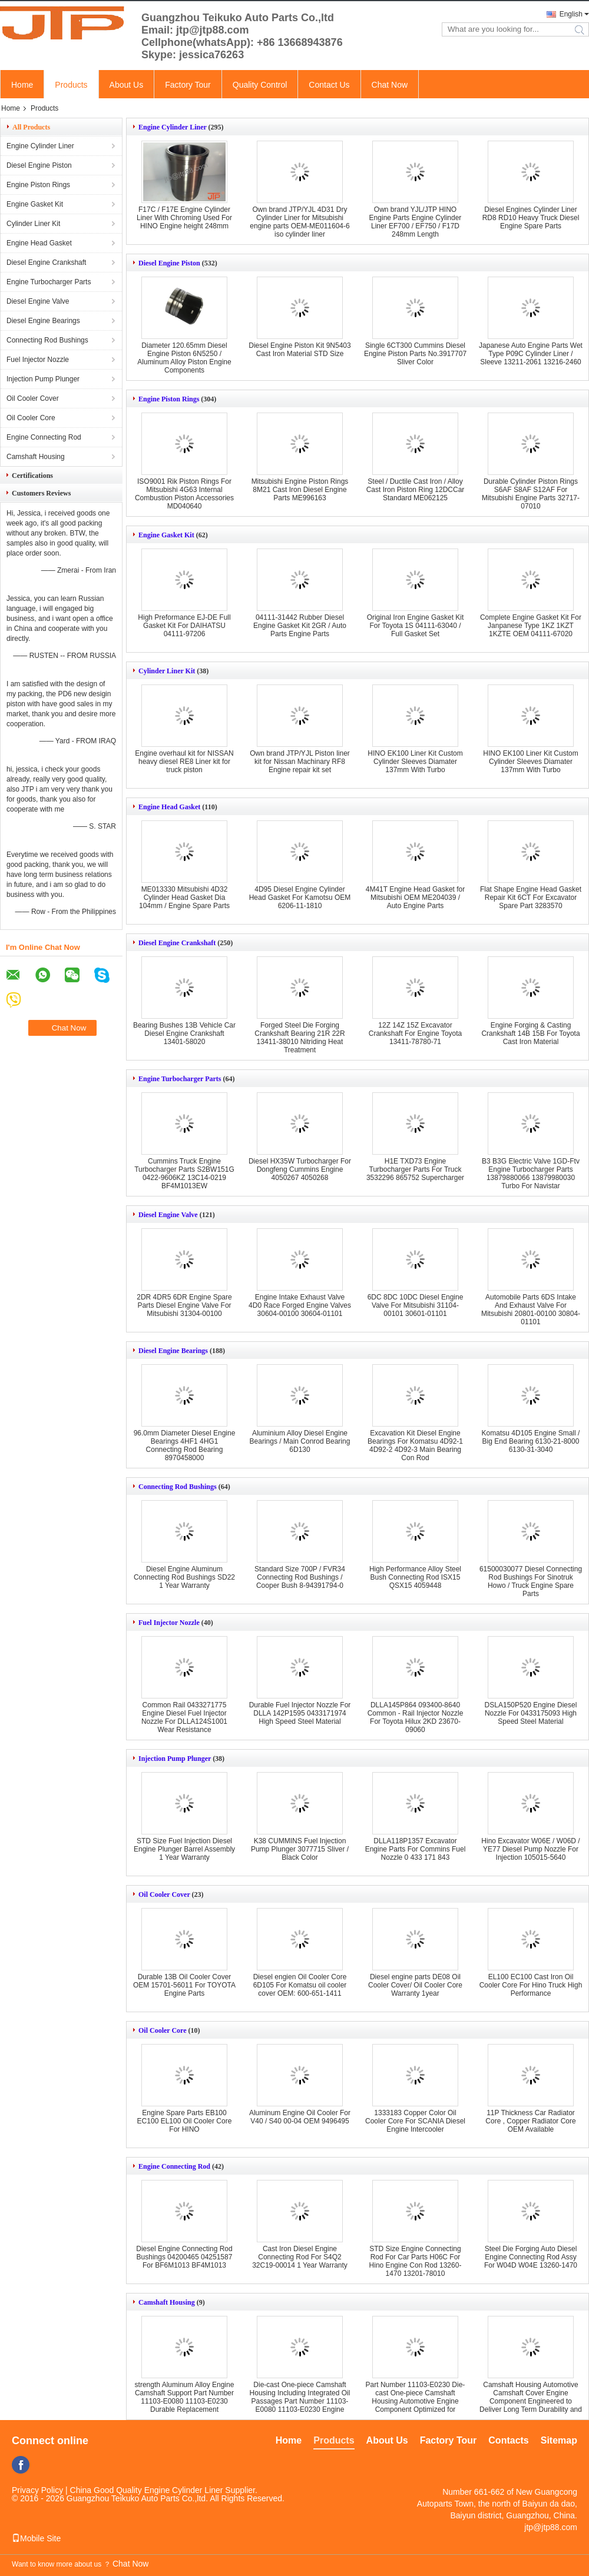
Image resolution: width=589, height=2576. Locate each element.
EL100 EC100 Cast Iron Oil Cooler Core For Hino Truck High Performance (531, 1985)
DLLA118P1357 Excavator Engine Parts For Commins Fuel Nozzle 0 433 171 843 (415, 1849)
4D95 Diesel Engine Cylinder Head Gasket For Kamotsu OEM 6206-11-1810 (300, 897)
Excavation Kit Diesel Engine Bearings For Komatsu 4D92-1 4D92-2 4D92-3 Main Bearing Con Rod (415, 1445)
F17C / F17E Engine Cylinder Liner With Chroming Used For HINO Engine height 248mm (184, 217)
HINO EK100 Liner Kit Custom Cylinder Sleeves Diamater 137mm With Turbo (415, 761)
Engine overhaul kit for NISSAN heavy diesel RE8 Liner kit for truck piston (184, 761)
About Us (127, 84)
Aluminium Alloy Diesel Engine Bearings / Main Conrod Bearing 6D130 (300, 1441)
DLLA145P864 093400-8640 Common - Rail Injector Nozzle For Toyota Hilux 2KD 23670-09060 (416, 1717)
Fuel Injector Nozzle (37, 359)
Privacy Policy (37, 2490)
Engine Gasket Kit (34, 204)
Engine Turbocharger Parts (48, 282)
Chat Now (390, 84)
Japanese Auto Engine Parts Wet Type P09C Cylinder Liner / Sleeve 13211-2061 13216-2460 (531, 353)
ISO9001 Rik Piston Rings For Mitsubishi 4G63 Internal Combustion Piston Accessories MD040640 (184, 493)
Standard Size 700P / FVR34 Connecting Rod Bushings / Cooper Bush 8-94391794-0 (299, 1577)
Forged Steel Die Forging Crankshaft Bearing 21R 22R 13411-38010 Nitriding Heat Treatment (299, 1037)
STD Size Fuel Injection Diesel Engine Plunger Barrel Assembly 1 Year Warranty (184, 1849)
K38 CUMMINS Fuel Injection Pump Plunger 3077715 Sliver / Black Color (300, 1849)
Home (22, 84)
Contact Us (329, 84)
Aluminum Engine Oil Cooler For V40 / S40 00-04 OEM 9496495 (299, 2117)
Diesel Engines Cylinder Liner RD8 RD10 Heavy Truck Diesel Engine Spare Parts (531, 217)
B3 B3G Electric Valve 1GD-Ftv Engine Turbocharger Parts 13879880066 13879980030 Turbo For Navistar (531, 1173)
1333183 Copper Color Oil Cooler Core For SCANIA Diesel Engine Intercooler (415, 2121)
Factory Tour (188, 84)
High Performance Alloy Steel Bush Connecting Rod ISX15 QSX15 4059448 (415, 1577)
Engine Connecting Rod (43, 437)
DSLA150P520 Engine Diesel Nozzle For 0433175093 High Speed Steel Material (531, 1713)
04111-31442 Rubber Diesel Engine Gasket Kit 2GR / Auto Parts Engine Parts (299, 625)
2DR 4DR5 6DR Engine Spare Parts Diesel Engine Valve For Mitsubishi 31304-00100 (184, 1305)
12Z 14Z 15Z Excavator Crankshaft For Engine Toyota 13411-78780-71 (415, 1033)
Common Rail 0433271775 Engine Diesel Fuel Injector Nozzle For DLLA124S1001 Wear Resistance (184, 1717)
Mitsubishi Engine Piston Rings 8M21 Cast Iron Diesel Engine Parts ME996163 (300, 489)
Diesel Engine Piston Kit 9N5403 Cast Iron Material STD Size (299, 349)
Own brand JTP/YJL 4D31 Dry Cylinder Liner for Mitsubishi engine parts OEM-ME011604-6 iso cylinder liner (299, 221)
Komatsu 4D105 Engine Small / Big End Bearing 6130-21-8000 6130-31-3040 (531, 1441)
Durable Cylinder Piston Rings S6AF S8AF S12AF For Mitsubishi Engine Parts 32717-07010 (531, 493)
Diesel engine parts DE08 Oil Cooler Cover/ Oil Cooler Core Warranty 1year (415, 1985)
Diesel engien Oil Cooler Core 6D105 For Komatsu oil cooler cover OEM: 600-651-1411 (300, 1985)
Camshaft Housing (35, 457)
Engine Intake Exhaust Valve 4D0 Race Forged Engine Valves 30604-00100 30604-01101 (300, 1305)
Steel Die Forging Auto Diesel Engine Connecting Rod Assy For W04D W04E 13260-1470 (530, 2257)
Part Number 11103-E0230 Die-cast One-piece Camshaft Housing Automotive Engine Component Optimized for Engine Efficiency (415, 2401)
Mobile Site (36, 2538)
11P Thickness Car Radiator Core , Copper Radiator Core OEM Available (530, 2121)
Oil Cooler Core (30, 418)
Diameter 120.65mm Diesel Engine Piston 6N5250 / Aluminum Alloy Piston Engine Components (184, 357)
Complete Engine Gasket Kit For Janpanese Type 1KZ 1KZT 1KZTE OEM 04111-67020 (530, 625)
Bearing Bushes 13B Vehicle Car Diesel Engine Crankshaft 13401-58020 (184, 1033)
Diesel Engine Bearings (43, 321)
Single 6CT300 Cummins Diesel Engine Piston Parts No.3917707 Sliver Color (415, 353)
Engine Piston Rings (38, 185)
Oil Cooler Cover (32, 398)
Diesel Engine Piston (39, 165)
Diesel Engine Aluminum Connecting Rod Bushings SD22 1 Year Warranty (184, 1577)
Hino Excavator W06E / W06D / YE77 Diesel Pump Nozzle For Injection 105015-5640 (530, 1849)
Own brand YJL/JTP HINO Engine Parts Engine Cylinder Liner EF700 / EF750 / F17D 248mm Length (415, 221)
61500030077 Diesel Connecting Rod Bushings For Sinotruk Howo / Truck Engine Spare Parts (530, 1581)
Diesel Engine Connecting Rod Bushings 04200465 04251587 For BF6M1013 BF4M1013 (184, 2257)
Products (71, 84)
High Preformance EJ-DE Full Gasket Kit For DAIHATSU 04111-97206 (184, 625)
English (571, 14)
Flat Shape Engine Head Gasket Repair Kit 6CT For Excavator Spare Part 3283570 (530, 897)
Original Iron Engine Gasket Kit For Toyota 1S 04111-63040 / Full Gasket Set (415, 625)
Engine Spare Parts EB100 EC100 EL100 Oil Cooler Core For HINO (184, 2121)
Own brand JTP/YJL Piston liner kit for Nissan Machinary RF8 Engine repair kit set (300, 761)
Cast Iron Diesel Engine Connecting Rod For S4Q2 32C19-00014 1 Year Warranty (300, 2257)
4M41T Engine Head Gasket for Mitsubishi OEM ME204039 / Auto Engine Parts (415, 897)
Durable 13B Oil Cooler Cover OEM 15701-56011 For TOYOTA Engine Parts (184, 1985)
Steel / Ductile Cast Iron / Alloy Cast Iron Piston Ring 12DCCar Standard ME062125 (415, 489)
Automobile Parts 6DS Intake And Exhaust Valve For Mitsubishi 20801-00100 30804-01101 (530, 1309)
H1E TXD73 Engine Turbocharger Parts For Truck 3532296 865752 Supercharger (415, 1169)
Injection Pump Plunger (43, 379)
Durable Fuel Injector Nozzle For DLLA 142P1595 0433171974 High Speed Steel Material (300, 1713)
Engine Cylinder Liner (40, 146)
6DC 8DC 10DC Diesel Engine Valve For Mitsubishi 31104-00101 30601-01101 (416, 1305)
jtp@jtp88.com (550, 2527)
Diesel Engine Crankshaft (46, 262)
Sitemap (559, 2440)
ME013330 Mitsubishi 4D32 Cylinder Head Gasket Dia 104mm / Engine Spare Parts (184, 897)
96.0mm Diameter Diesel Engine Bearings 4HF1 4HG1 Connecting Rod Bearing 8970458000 (185, 1445)
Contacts (508, 2440)
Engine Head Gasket (39, 243)
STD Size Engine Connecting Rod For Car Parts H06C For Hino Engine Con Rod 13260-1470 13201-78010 (415, 2261)
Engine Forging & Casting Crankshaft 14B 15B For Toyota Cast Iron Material (530, 1033)
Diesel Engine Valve (38, 301)
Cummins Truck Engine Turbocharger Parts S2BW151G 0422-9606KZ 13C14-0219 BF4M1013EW (184, 1173)
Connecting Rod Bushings (47, 340)
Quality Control (260, 84)
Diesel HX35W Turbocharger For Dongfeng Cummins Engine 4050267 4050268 (300, 1169)
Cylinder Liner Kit (33, 224)
